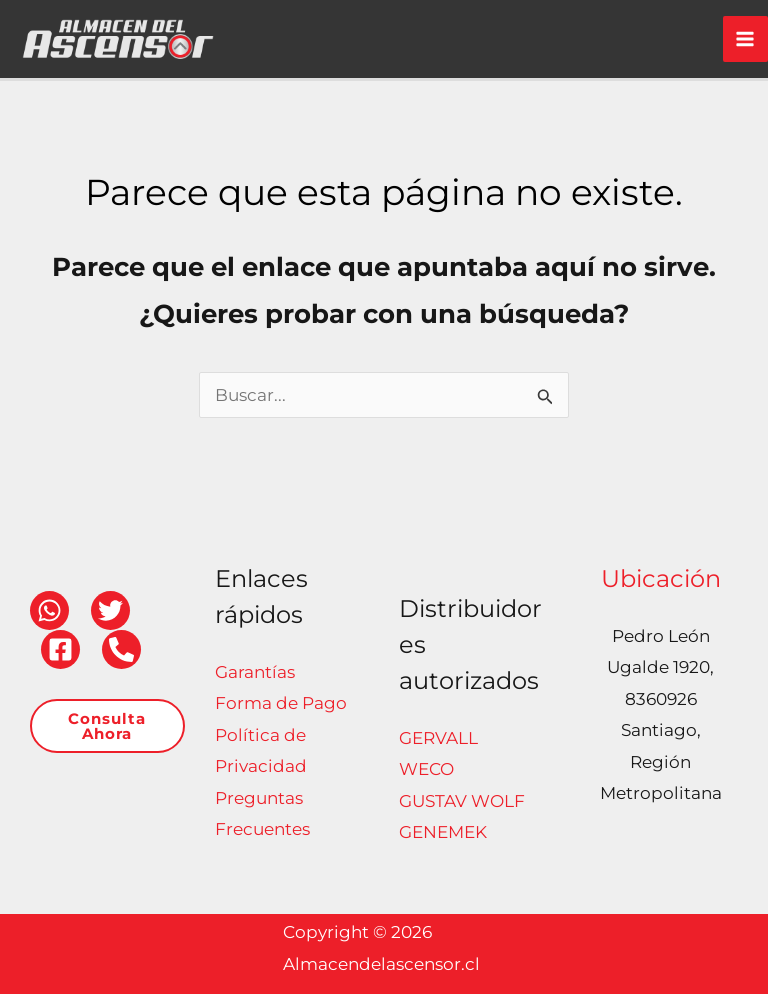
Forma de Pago (281, 703)
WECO (426, 769)
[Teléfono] (121, 649)
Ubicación (661, 578)
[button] (107, 726)
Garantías (255, 672)
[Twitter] (110, 610)
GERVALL (438, 738)
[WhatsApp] (49, 610)
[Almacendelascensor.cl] (80, 29)
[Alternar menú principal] (746, 31)
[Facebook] (60, 649)
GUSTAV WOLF (462, 801)
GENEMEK (443, 832)
